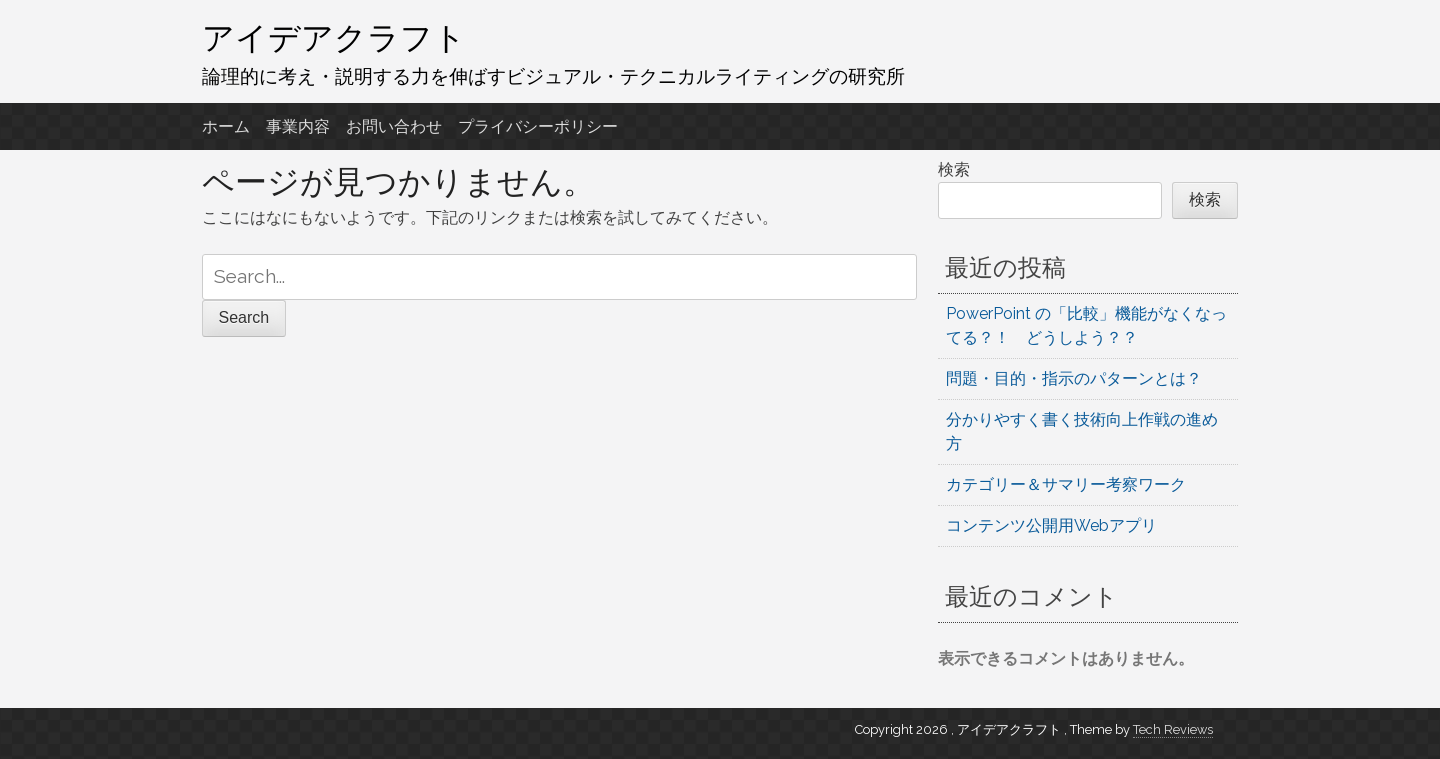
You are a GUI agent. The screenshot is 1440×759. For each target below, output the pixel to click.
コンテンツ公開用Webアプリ (1051, 525)
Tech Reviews (1173, 729)
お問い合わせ (394, 126)
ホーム (226, 126)
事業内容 (298, 126)
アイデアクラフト (334, 37)
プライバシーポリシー (538, 126)
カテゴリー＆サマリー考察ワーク (1066, 484)
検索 (954, 169)
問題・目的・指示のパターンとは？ (1074, 378)
